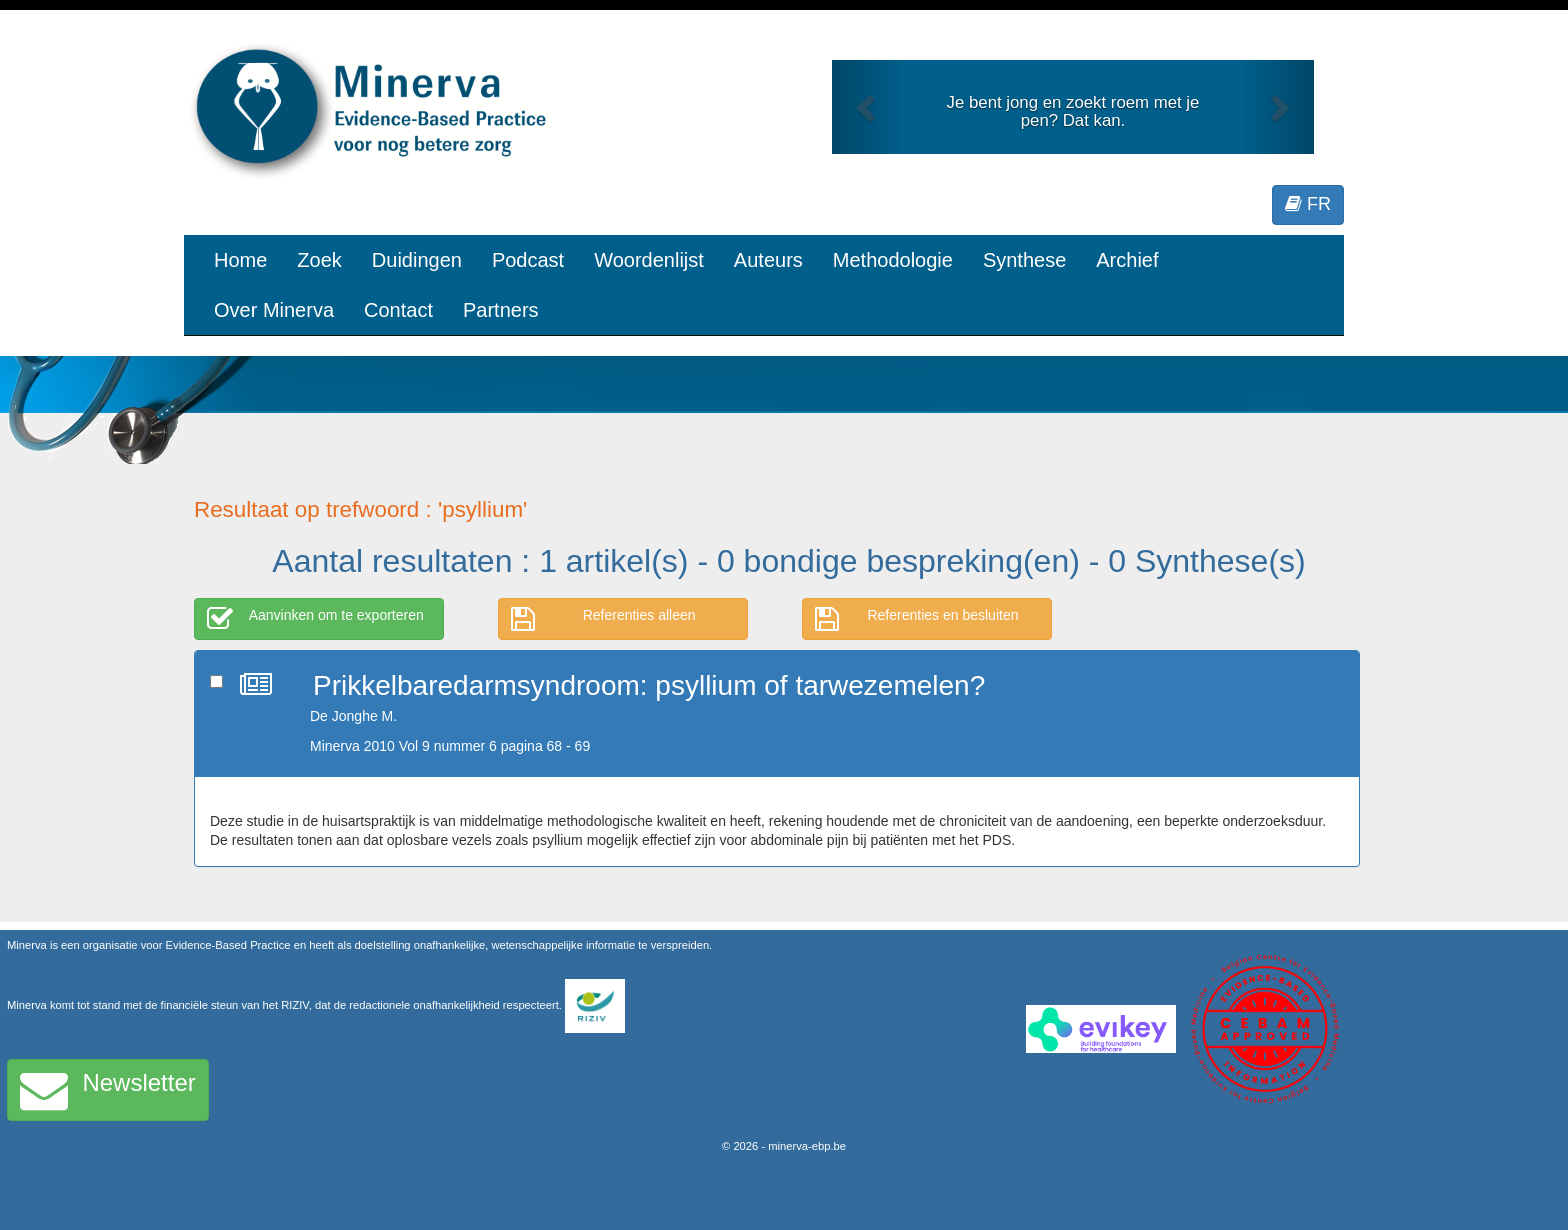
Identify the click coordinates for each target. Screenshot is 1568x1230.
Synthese (1024, 260)
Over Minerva (274, 310)
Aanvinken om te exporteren (315, 619)
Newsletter (108, 1090)
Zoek (319, 260)
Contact (398, 310)
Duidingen (417, 260)
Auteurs (768, 260)
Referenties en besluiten (917, 619)
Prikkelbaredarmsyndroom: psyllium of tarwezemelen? (649, 685)
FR (1308, 204)
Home (240, 260)
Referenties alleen (603, 619)
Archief (1127, 260)
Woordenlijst (649, 260)
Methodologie (893, 260)
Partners (501, 310)
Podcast (528, 260)
